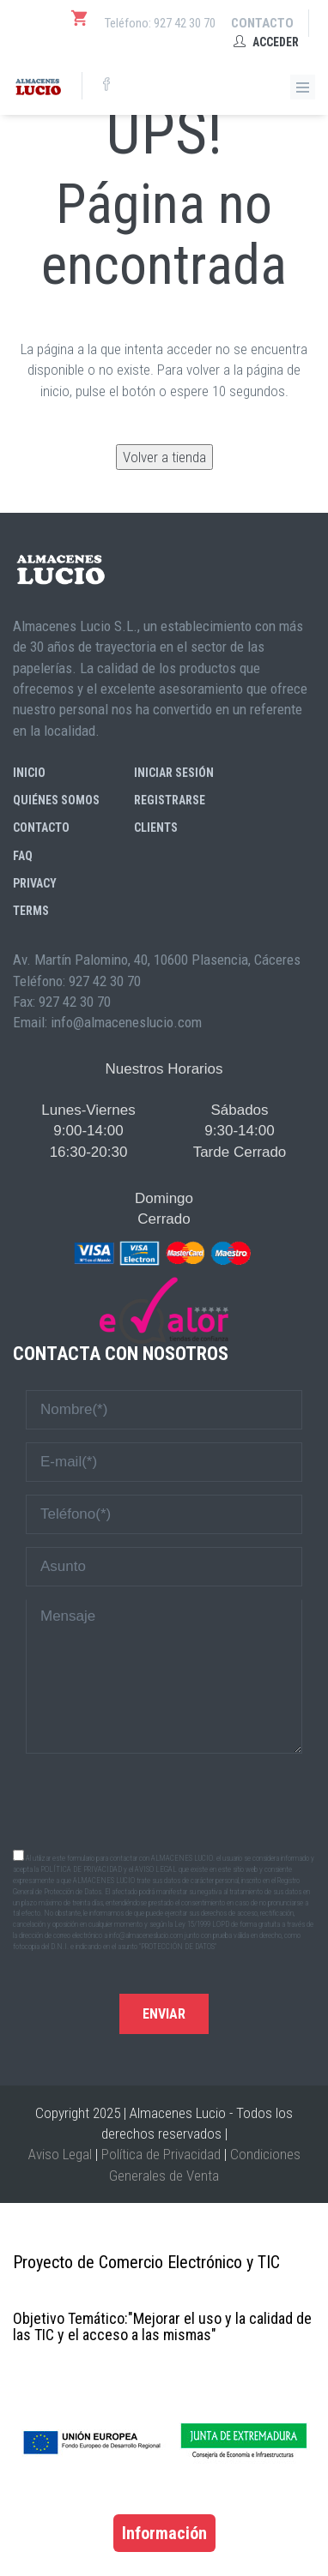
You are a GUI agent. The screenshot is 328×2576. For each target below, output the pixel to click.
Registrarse (169, 800)
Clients (156, 827)
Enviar (164, 2014)
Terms (31, 911)
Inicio (29, 772)
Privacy (35, 883)
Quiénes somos (56, 800)
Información (164, 2533)
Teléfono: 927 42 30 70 (160, 23)
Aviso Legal (60, 2154)
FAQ (23, 856)
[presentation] (164, 1799)
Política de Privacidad (161, 2154)
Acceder (266, 42)
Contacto (262, 23)
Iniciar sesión (174, 772)
